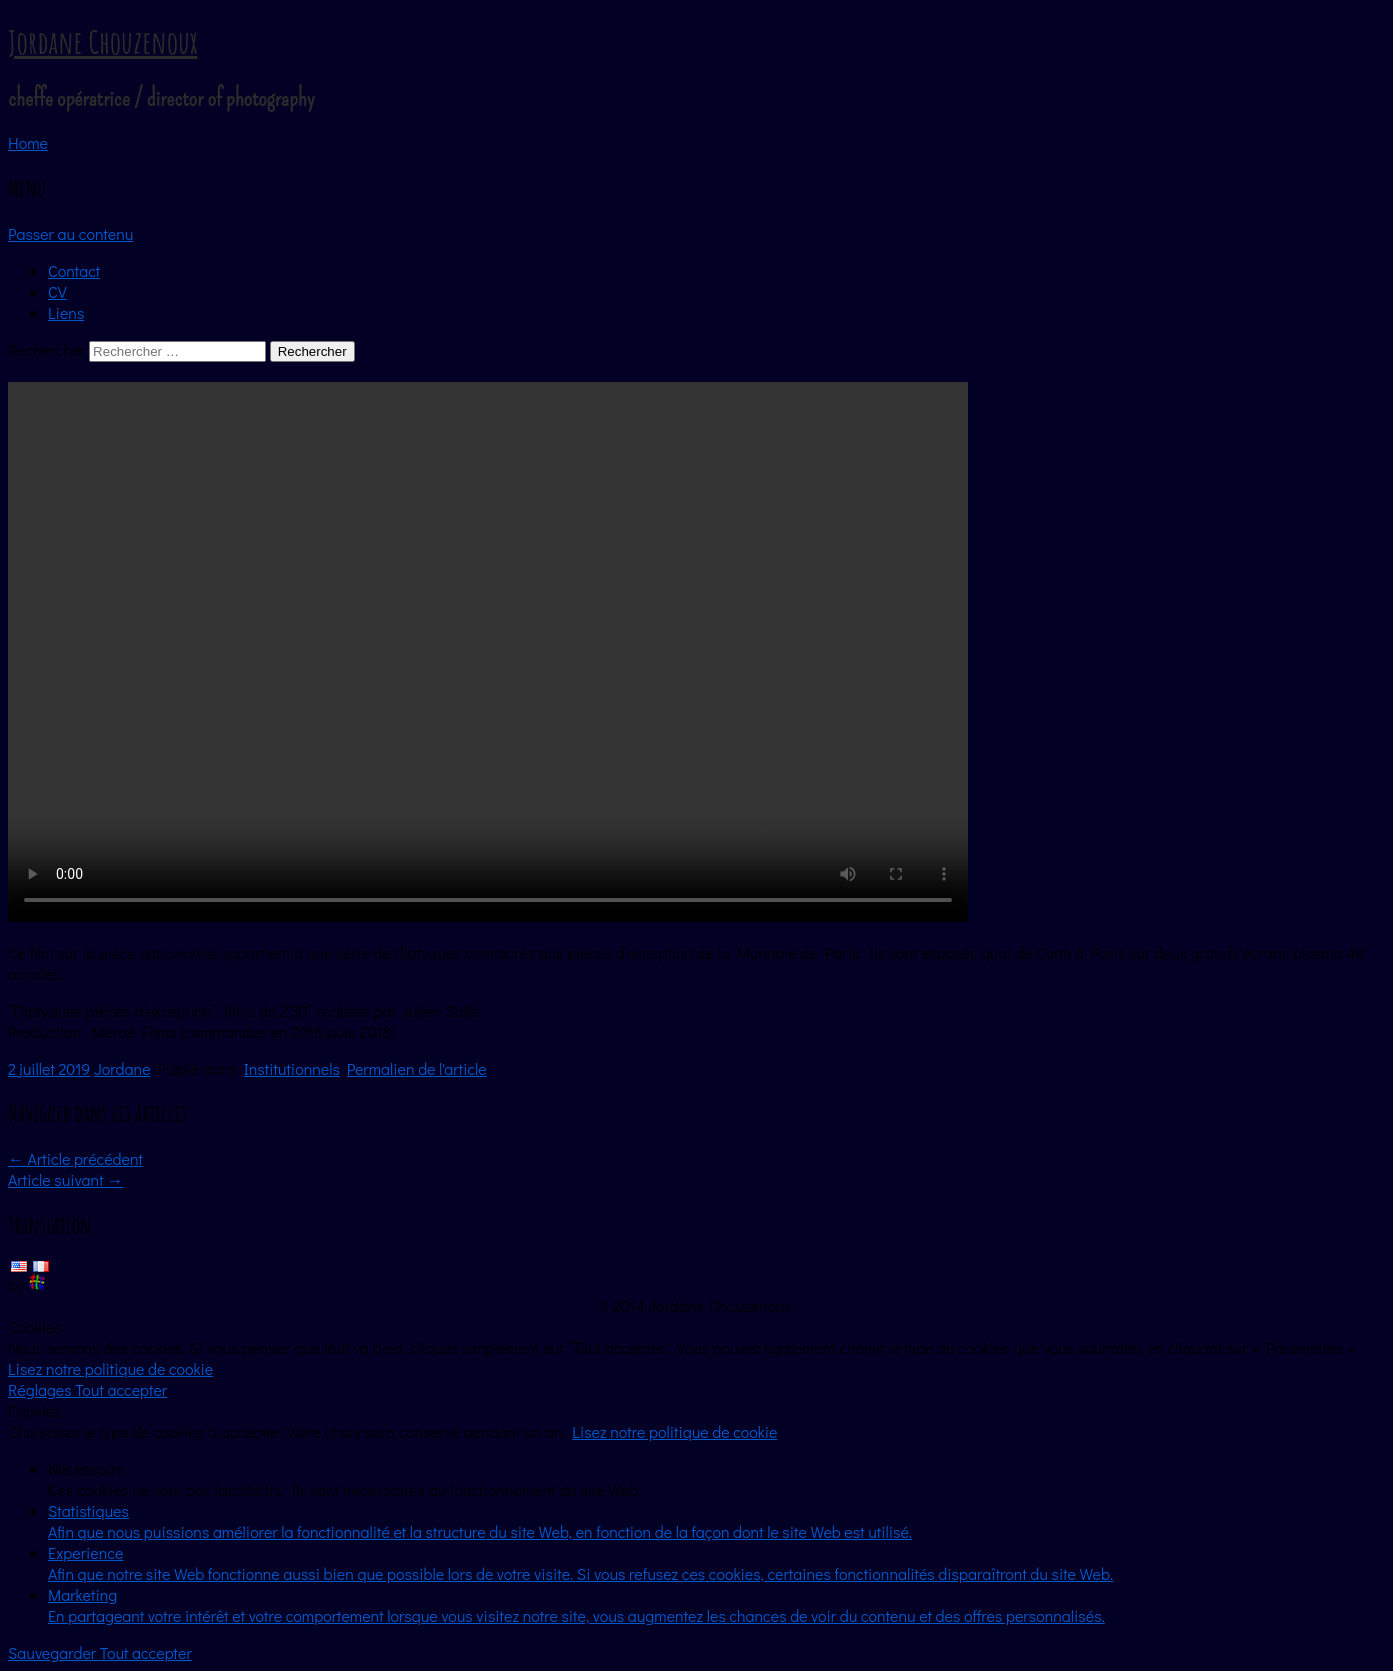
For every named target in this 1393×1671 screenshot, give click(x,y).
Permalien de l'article (417, 1068)
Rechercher (47, 349)
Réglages (41, 1389)
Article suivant (65, 1179)
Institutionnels (292, 1068)
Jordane (122, 1068)
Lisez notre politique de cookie (110, 1368)
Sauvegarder (54, 1652)
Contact (74, 270)
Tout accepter (121, 1389)
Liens (66, 312)
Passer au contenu (70, 233)
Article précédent (75, 1158)
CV (57, 291)
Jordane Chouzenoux (103, 41)
